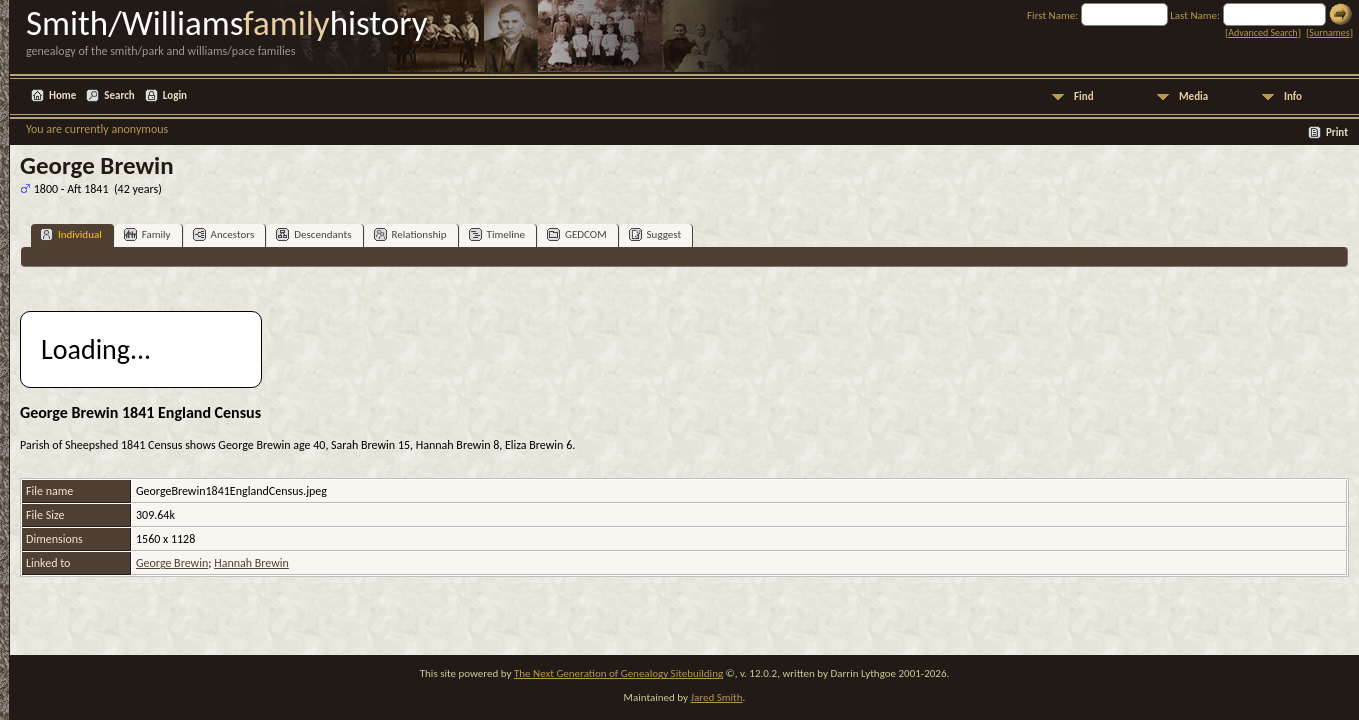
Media (1193, 96)
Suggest (655, 234)
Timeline (497, 234)
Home (62, 95)
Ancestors (224, 234)
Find (1084, 96)
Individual (71, 234)
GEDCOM (577, 234)
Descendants (313, 234)
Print (1337, 132)
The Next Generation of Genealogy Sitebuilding (618, 673)
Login (175, 95)
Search (119, 95)
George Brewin (172, 563)
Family (147, 234)
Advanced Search (1262, 32)
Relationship (410, 234)
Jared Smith (717, 697)
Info (1293, 96)
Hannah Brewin (251, 563)
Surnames (1329, 32)
